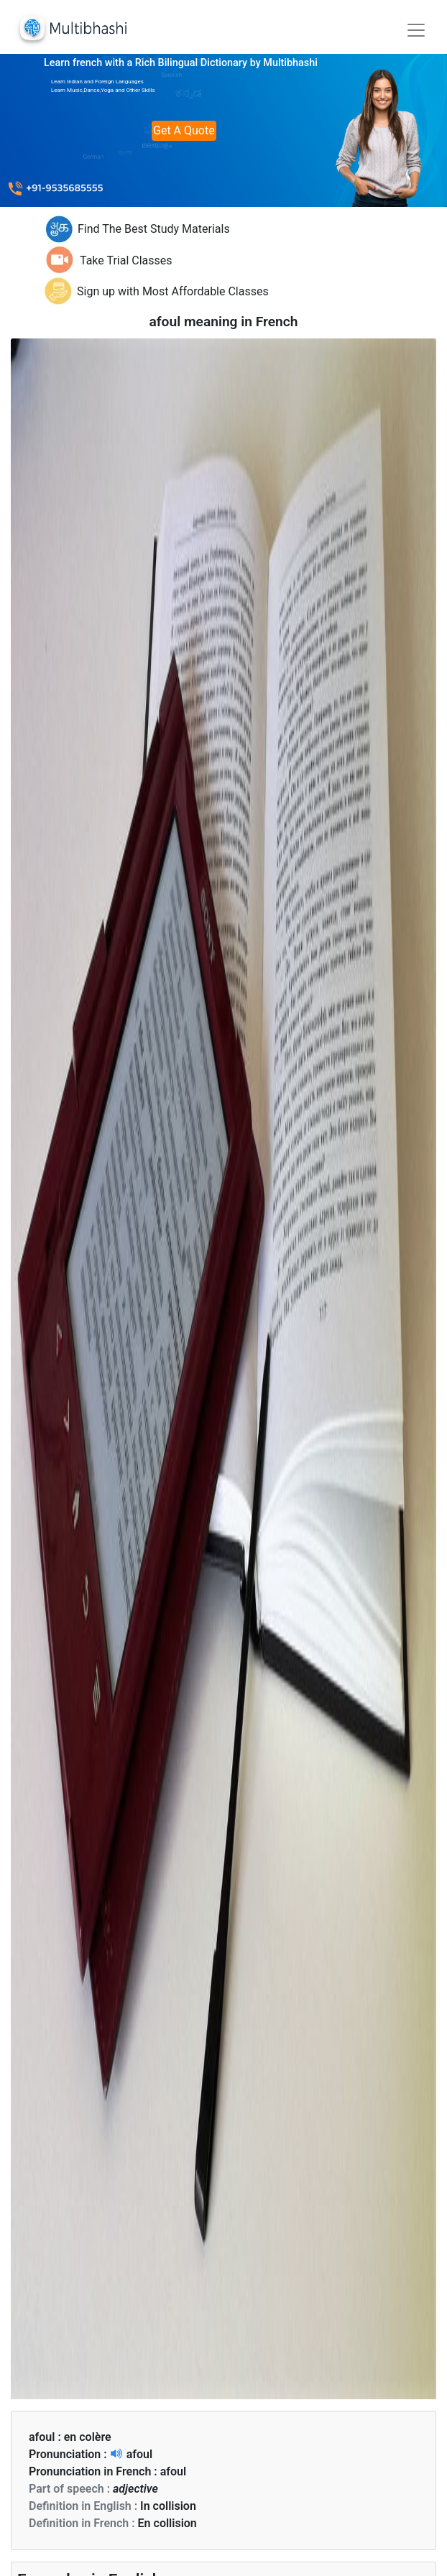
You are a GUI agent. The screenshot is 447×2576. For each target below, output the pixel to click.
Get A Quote (184, 130)
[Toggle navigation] (416, 30)
